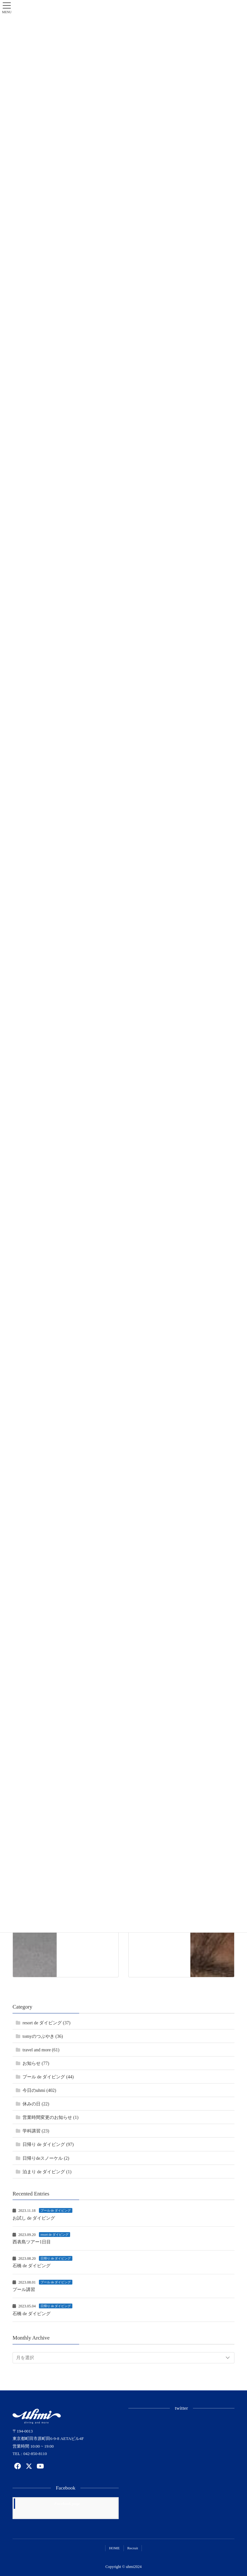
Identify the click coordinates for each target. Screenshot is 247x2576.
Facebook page (67, 2503)
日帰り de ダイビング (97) (48, 2144)
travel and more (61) (41, 2049)
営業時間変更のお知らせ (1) (50, 2117)
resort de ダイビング (55, 2234)
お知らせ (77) (36, 2063)
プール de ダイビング (56, 2210)
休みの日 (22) (36, 2104)
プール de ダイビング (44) (48, 2077)
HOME (114, 2548)
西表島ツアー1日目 (32, 2242)
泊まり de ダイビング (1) (47, 2171)
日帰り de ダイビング (56, 2258)
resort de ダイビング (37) (46, 2022)
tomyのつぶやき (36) (43, 2036)
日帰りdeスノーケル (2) (46, 2158)
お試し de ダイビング (34, 2218)
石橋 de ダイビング (31, 2265)
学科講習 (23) (36, 2131)
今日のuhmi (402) (39, 2090)
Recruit (132, 2548)
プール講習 (24, 2289)
